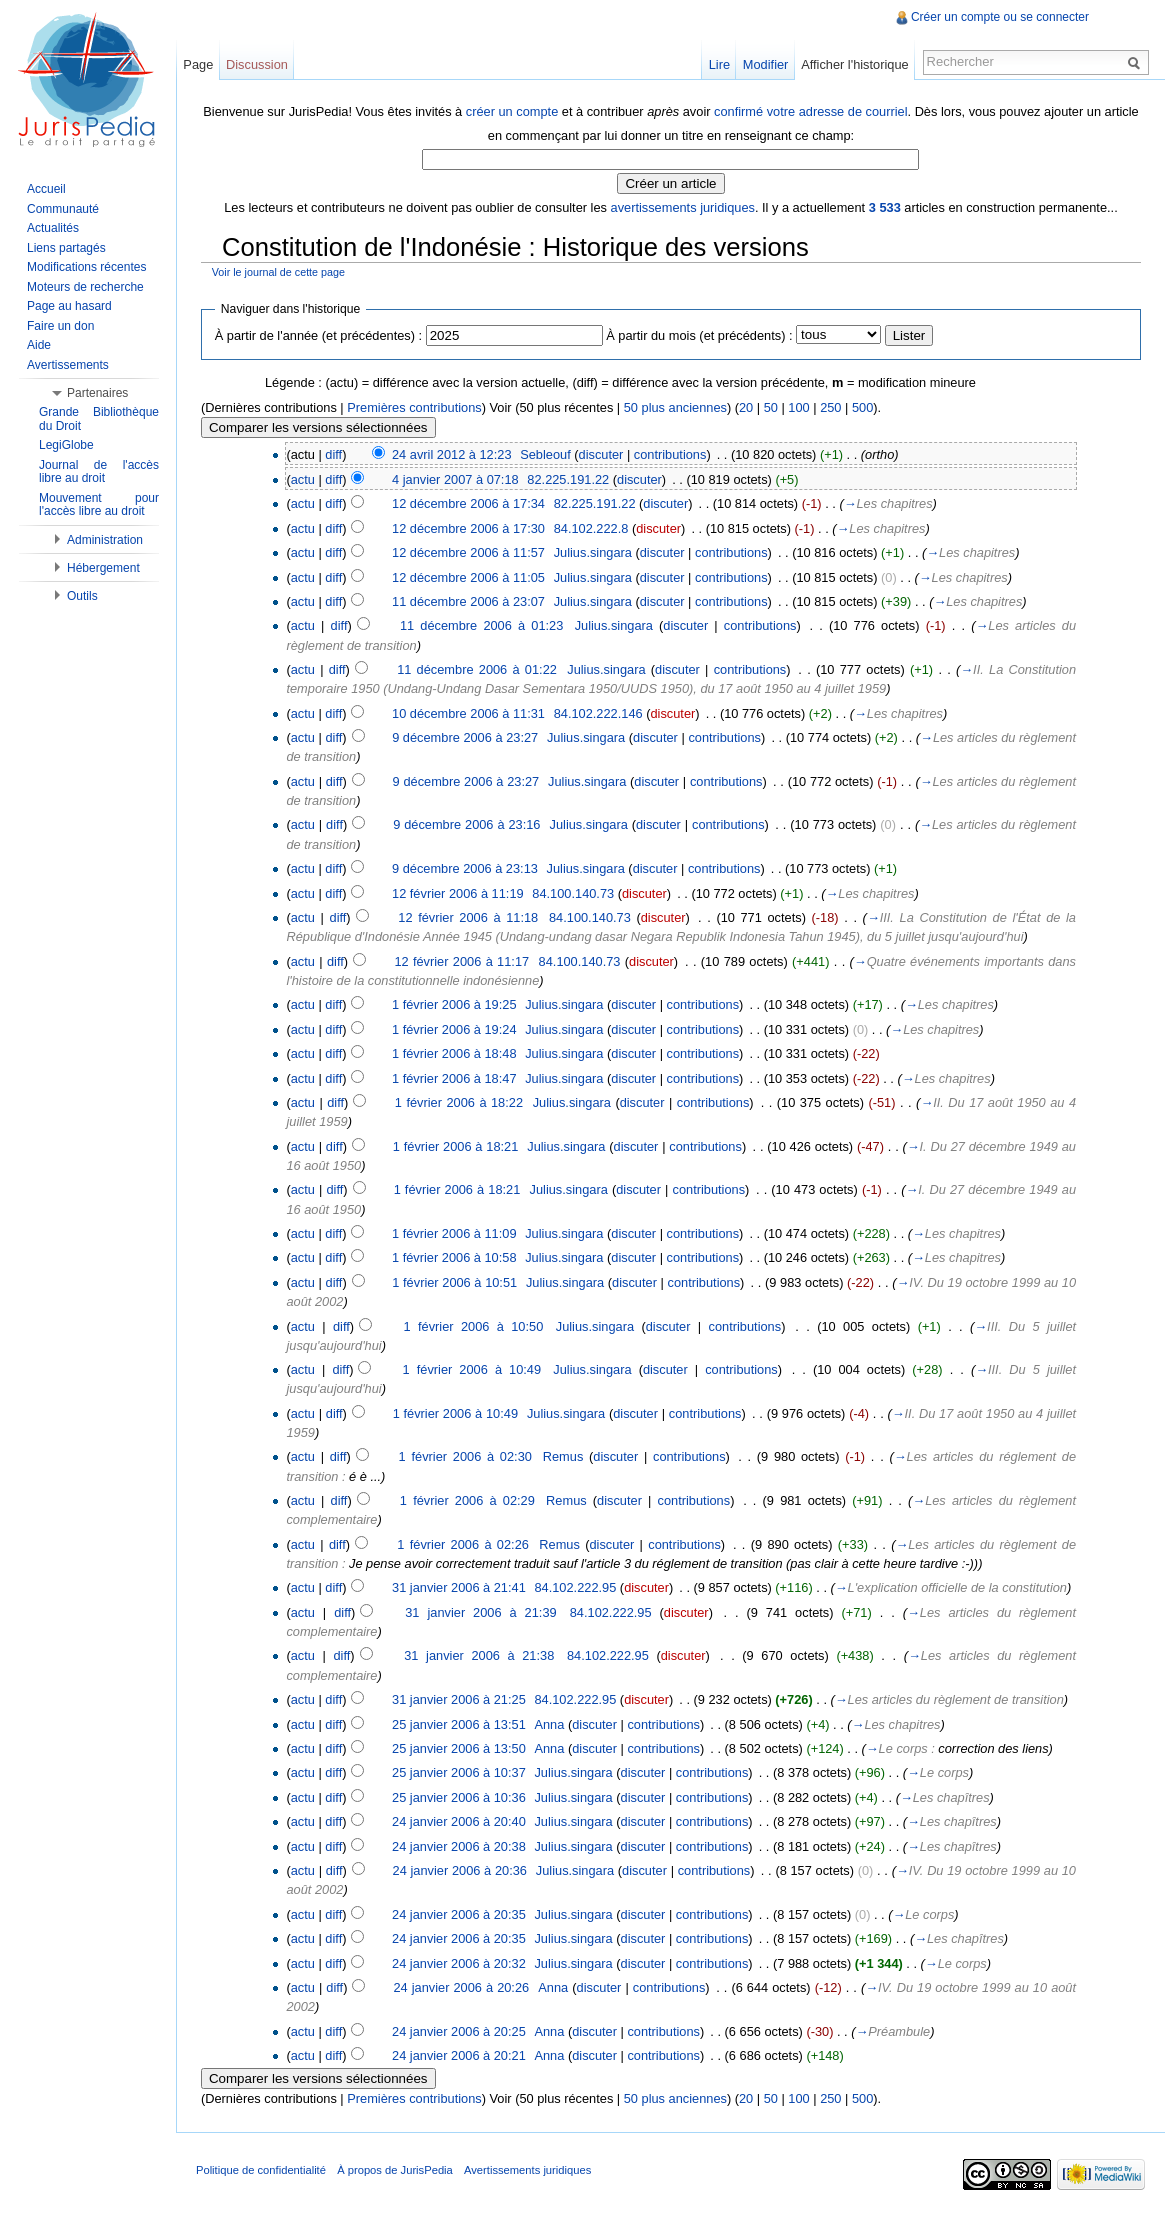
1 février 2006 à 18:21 (456, 1146)
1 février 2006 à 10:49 (472, 1369)
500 (862, 407)
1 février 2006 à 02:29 (467, 1500)
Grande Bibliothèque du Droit (99, 419)
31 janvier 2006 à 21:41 (459, 1587)
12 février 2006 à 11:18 (468, 917)
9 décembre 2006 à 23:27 (465, 737)
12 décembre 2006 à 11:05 (468, 577)
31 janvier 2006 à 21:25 (459, 1699)
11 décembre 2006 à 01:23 (481, 625)
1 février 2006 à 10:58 (454, 1257)
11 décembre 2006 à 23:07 (468, 601)
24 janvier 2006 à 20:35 (459, 1914)
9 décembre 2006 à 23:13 (465, 868)
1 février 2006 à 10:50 (474, 1326)
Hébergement (103, 568)
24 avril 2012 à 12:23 (452, 454)
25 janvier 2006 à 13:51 (459, 1724)
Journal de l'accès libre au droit (99, 472)
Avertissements (68, 365)
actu (303, 479)
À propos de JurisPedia (395, 2170)
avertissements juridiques (683, 207)
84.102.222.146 (598, 713)
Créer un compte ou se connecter (1000, 17)
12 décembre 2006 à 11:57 (468, 552)
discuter (601, 454)
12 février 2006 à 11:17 (461, 961)
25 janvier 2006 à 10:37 (459, 1772)
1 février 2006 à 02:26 (463, 1544)
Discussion (257, 64)
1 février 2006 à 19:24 (454, 1029)
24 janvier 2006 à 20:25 (459, 2031)
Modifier (766, 64)
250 (830, 407)
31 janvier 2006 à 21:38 (479, 1655)
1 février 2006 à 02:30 (465, 1456)
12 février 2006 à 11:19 (458, 893)
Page (198, 64)
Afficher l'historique (854, 64)
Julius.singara (593, 552)
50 (771, 407)
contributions (670, 454)
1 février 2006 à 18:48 (454, 1053)
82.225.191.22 (568, 479)
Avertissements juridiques (527, 2170)
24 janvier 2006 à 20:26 (462, 1987)
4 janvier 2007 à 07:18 (455, 479)
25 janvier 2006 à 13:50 (459, 1748)
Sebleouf (545, 454)
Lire (719, 64)
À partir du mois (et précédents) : (699, 335)
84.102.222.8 (591, 528)
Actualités (53, 228)
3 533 (885, 207)
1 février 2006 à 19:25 (454, 1004)
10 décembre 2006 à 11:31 (468, 713)
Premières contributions (414, 407)
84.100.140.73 (573, 893)
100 (798, 407)
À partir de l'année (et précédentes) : (318, 335)
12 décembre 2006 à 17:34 (468, 503)
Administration (105, 540)
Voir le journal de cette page (278, 272)
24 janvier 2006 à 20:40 (459, 1821)
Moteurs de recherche (85, 287)
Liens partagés (66, 248)
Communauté (63, 209)
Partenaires (97, 393)
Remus (563, 1456)
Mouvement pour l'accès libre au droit (99, 505)
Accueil (46, 189)
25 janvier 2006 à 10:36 (459, 1797)
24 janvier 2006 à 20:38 (459, 1846)
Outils (82, 596)
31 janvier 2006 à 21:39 (480, 1612)
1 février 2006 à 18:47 (454, 1078)
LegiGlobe (66, 445)
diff (333, 454)
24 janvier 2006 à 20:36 (460, 1870)
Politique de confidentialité (261, 2170)
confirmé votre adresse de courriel (810, 111)
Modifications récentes (86, 267)
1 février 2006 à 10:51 (454, 1282)
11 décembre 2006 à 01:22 (477, 669)
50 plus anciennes (675, 407)
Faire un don (60, 326)
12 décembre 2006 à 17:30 (468, 528)
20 (746, 407)
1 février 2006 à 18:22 (459, 1102)
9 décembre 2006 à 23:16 (466, 824)
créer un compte (512, 111)
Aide (39, 345)
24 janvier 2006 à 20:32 (459, 1963)
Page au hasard (69, 306)
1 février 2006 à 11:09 (454, 1233)
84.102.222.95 (575, 1587)
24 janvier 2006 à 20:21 (459, 2055)
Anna (549, 1724)
